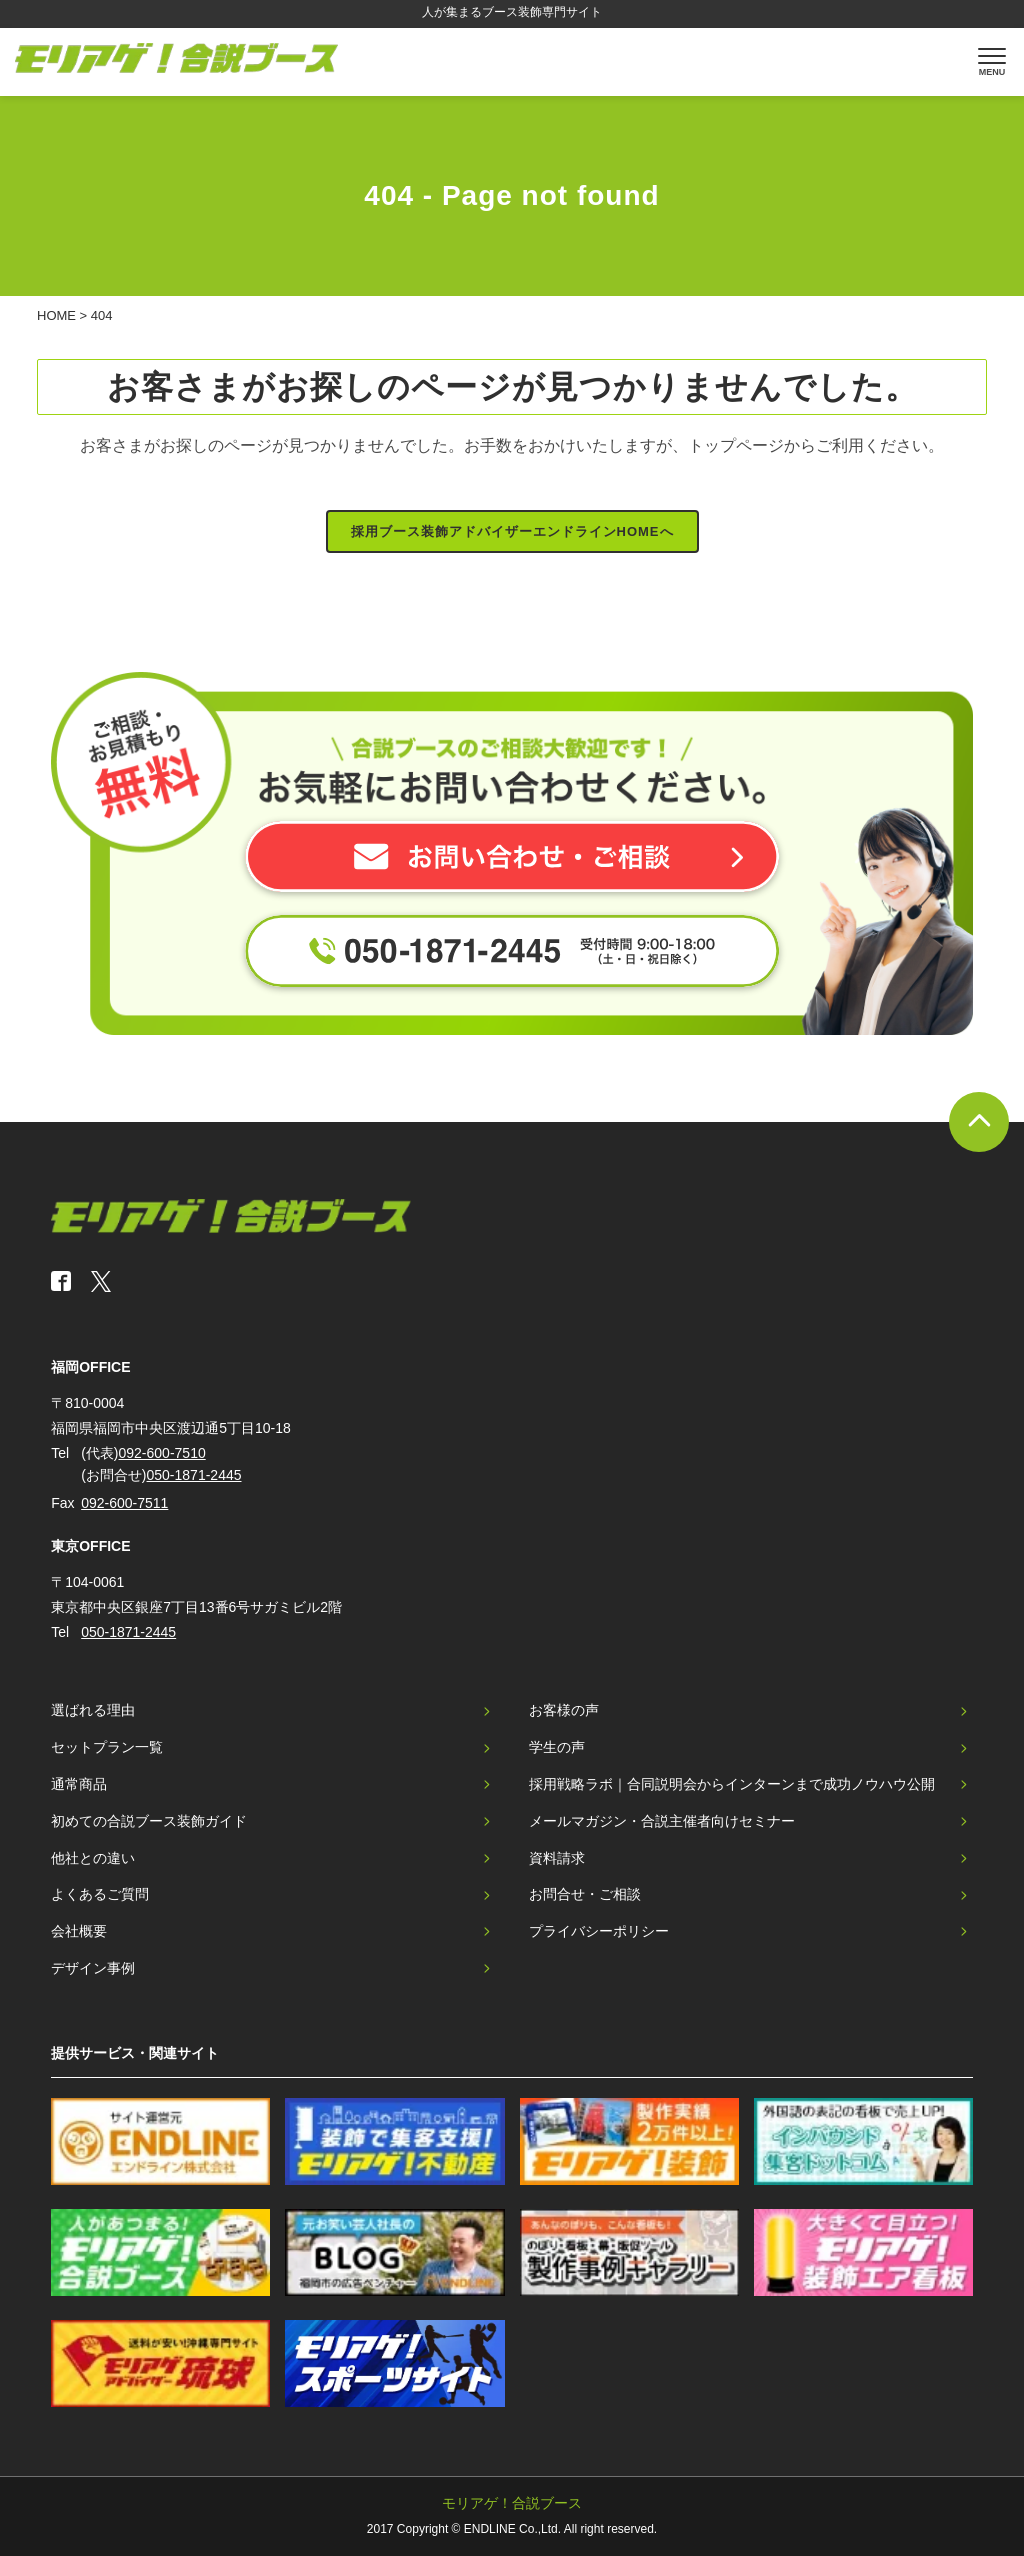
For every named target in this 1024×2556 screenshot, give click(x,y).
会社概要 (79, 1931)
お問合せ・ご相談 (585, 1894)
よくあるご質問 (100, 1894)
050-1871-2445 (194, 1475)
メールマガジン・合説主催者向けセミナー (662, 1821)
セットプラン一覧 (107, 1747)
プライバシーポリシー (599, 1931)
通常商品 (79, 1784)
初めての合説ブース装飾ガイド (149, 1821)
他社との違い (93, 1858)
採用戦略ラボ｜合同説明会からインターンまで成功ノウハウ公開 (732, 1784)
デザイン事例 (93, 1968)
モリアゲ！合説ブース (512, 2503)
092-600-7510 (162, 1453)
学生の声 (557, 1747)
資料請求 (557, 1858)
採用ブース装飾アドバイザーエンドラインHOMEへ (512, 531)
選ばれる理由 (93, 1710)
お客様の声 (564, 1710)
